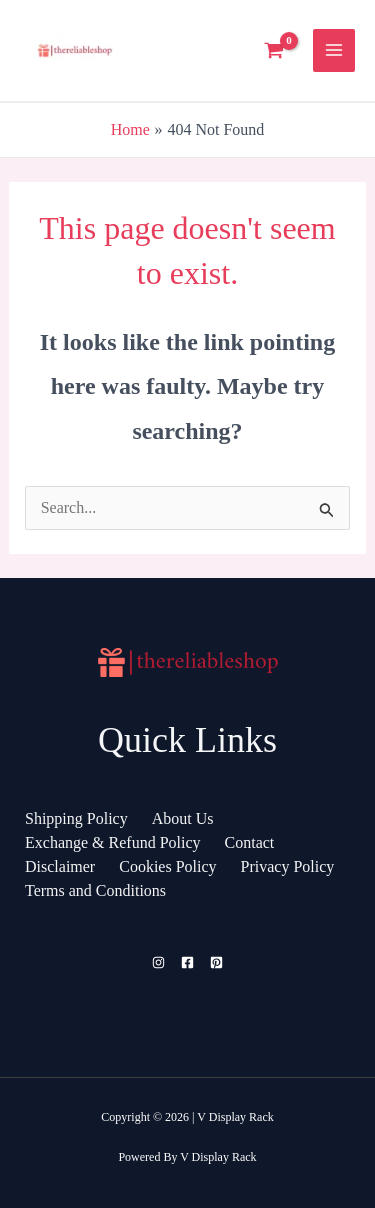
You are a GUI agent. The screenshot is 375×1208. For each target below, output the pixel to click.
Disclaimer (60, 866)
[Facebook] (187, 962)
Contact (250, 842)
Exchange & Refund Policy (113, 842)
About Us (183, 818)
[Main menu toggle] (334, 50)
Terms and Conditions (95, 890)
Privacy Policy (288, 866)
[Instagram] (158, 962)
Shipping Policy (76, 818)
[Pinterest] (216, 962)
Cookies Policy (167, 866)
